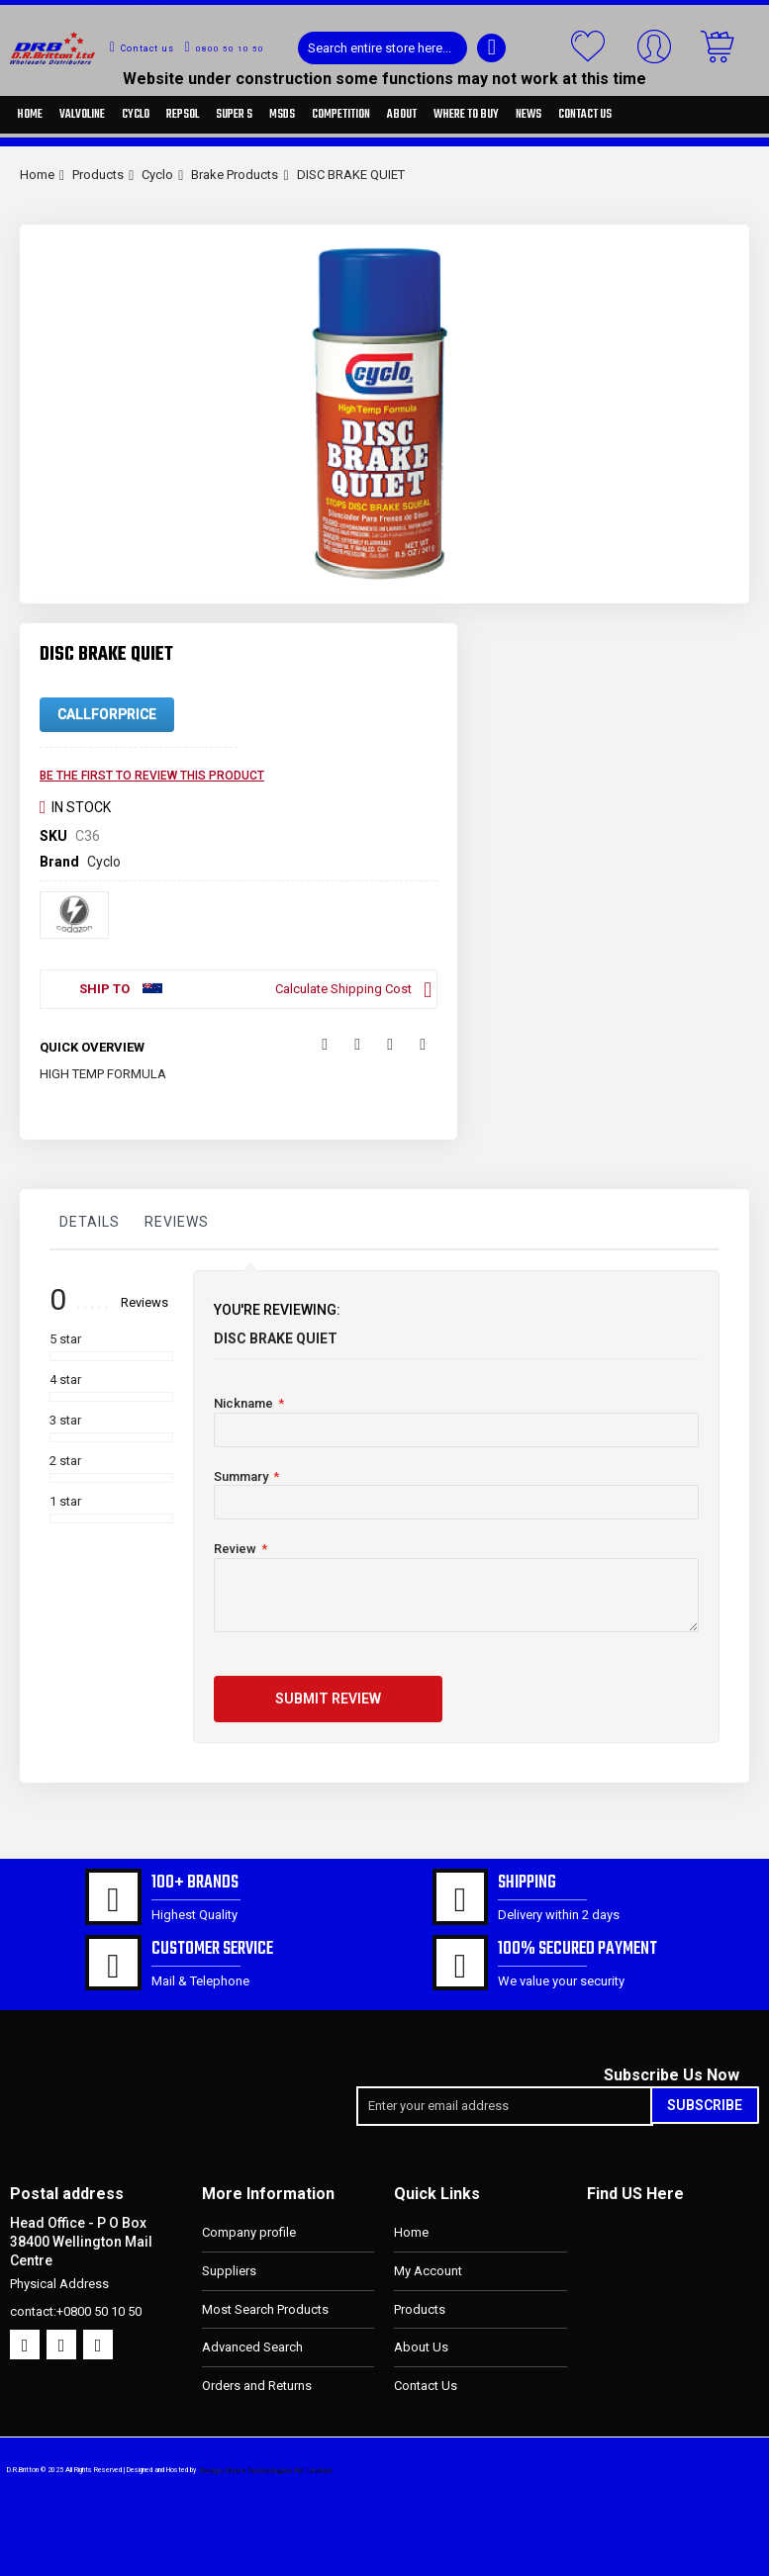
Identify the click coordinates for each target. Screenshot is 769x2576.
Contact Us (425, 2385)
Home (37, 174)
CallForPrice (106, 714)
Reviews (176, 1222)
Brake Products (234, 174)
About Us (421, 2347)
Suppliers (229, 2270)
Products (98, 174)
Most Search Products (265, 2309)
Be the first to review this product (152, 775)
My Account (428, 2270)
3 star (65, 1420)
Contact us (147, 48)
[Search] (491, 48)
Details (89, 1222)
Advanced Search (252, 2347)
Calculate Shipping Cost (343, 988)
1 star (65, 1501)
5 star (65, 1339)
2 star (65, 1460)
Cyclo (157, 174)
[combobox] (382, 48)
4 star (65, 1379)
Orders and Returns (257, 2385)
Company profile (249, 2232)
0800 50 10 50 (230, 49)
